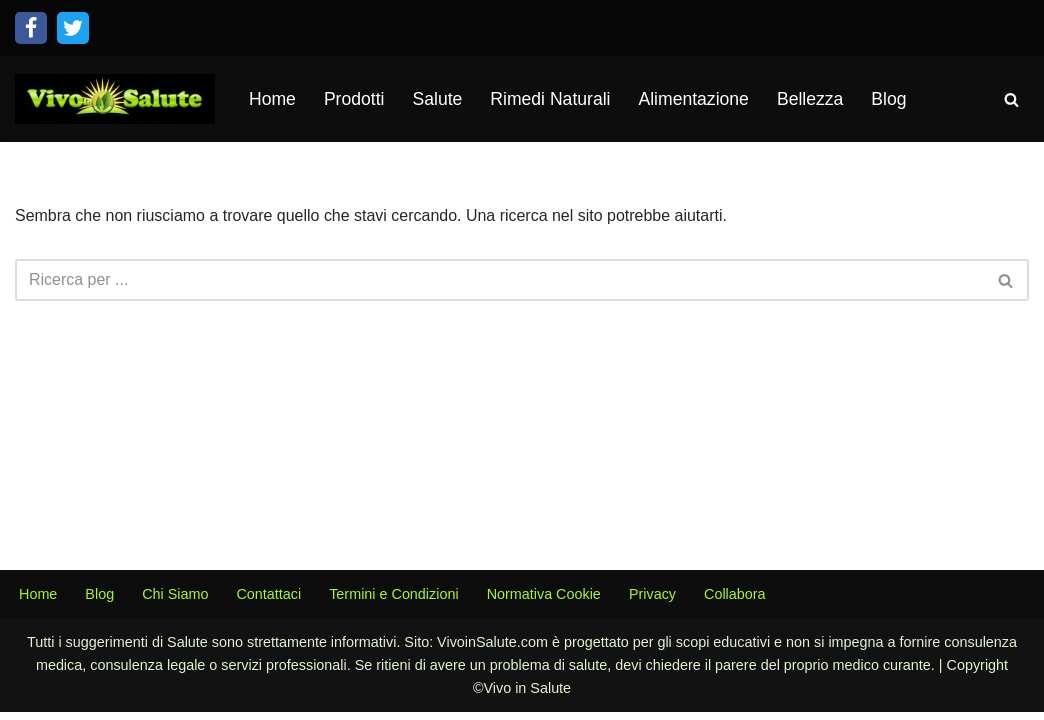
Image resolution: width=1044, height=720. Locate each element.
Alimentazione (694, 99)
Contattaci (269, 602)
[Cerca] (1011, 99)
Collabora (736, 602)
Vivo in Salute (527, 696)
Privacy (652, 602)
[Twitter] (73, 28)
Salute (438, 99)
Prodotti (354, 99)
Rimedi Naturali (550, 99)
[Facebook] (31, 28)
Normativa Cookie (544, 602)
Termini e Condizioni (394, 602)
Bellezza (810, 99)
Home (272, 99)
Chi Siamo (175, 602)
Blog (889, 99)
